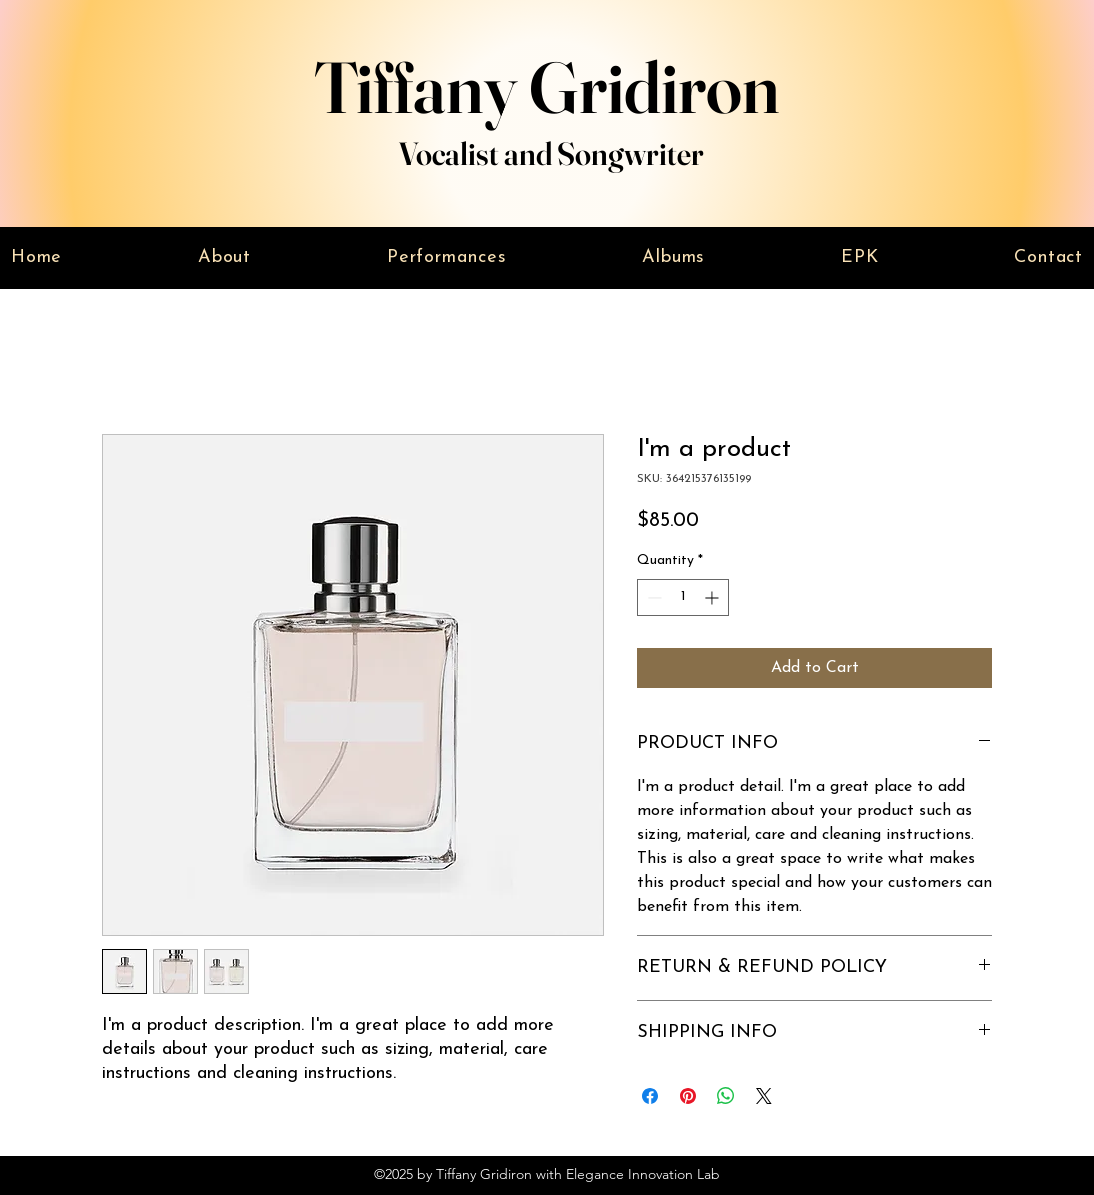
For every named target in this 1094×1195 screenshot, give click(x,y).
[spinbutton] (683, 597)
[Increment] (713, 597)
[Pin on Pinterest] (688, 1096)
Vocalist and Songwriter (551, 153)
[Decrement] (652, 597)
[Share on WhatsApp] (726, 1096)
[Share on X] (764, 1096)
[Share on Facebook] (650, 1096)
